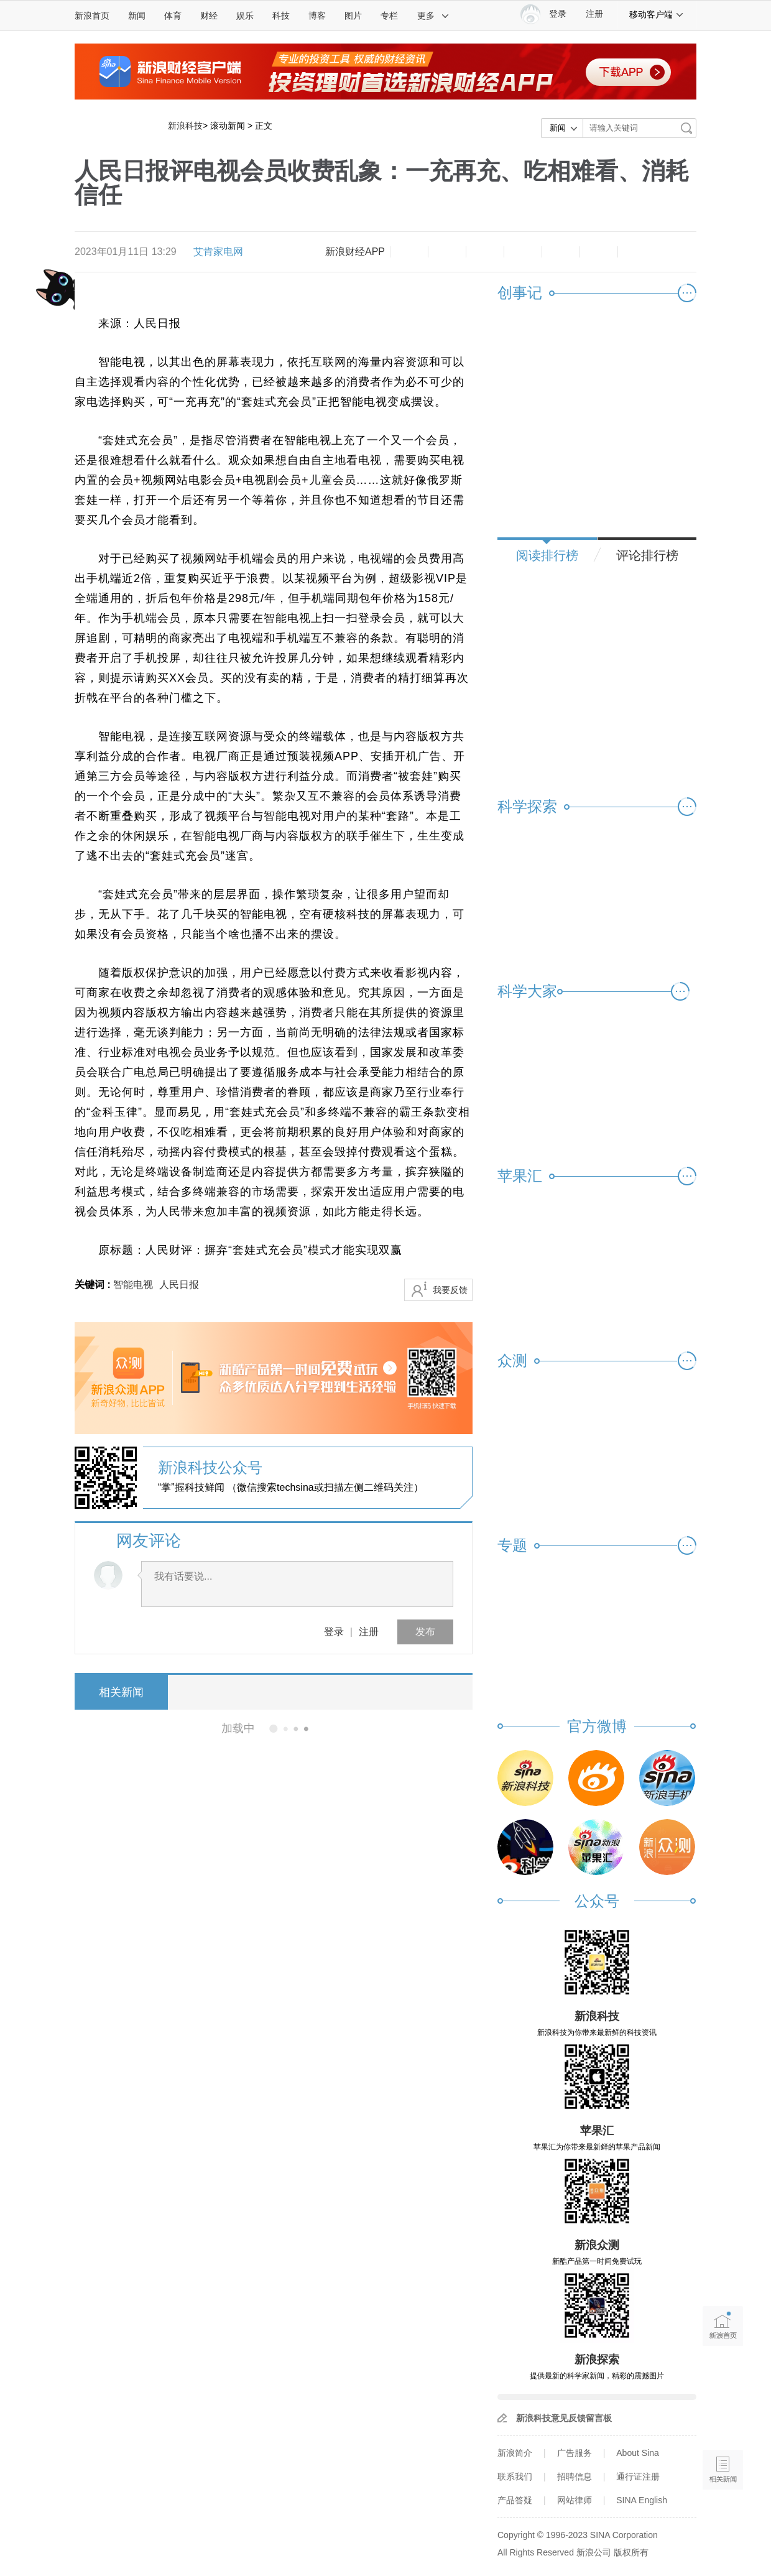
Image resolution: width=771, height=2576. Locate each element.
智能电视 (133, 1284)
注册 (594, 14)
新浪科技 (185, 126)
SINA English (641, 2500)
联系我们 (514, 2476)
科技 (281, 16)
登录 (334, 1631)
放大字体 (447, 252)
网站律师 (574, 2500)
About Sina (637, 2453)
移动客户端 (656, 14)
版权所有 (631, 2552)
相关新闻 (121, 1692)
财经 (209, 16)
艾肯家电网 (218, 251)
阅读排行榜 (547, 555)
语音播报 (723, 2421)
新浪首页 (92, 16)
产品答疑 (514, 2500)
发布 (425, 1631)
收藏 (485, 252)
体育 (173, 16)
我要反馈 (450, 1290)
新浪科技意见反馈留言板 (564, 2418)
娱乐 (245, 16)
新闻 (136, 16)
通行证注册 (638, 2476)
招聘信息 (574, 2476)
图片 (353, 16)
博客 (317, 16)
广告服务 (574, 2453)
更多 (433, 16)
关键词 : (94, 1284)
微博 (523, 252)
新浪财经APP (355, 251)
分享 (598, 252)
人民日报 (179, 1284)
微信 (560, 252)
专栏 (389, 16)
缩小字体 (409, 252)
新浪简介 (514, 2453)
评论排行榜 (647, 555)
